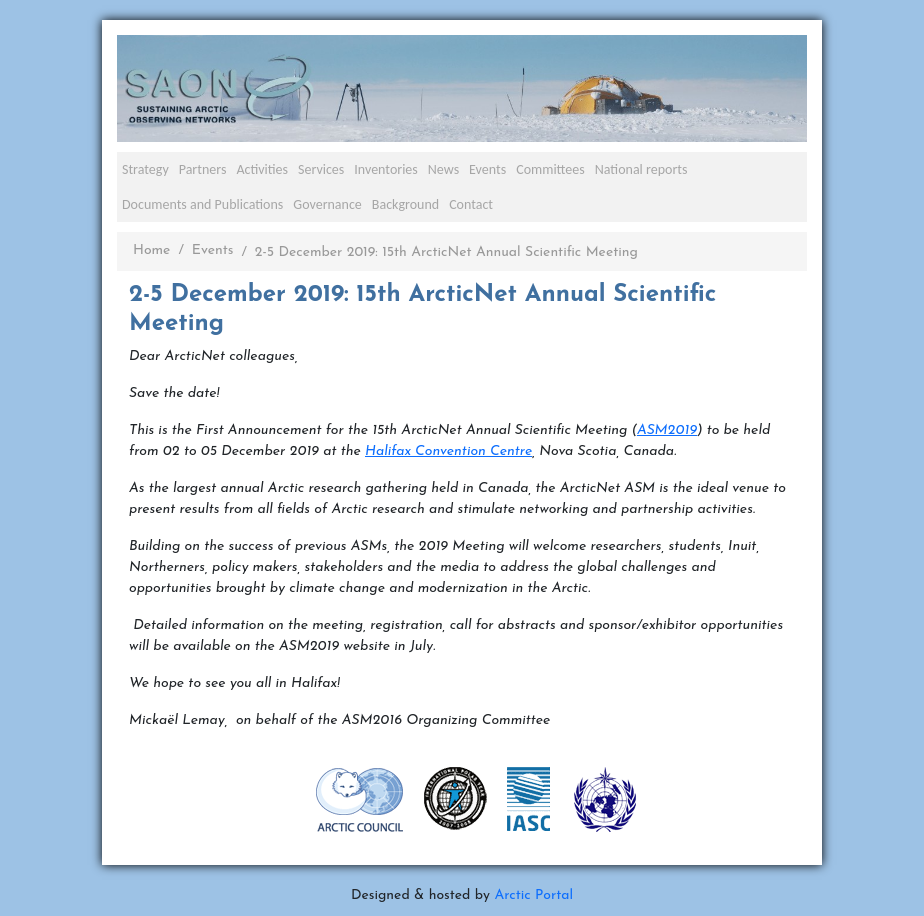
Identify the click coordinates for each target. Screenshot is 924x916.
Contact (471, 204)
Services (321, 169)
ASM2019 (667, 430)
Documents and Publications (202, 204)
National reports (641, 169)
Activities (262, 169)
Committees (550, 169)
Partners (203, 169)
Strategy (145, 169)
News (443, 169)
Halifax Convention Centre (448, 451)
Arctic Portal (533, 895)
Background (405, 204)
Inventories (386, 169)
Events (487, 169)
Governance (327, 204)
